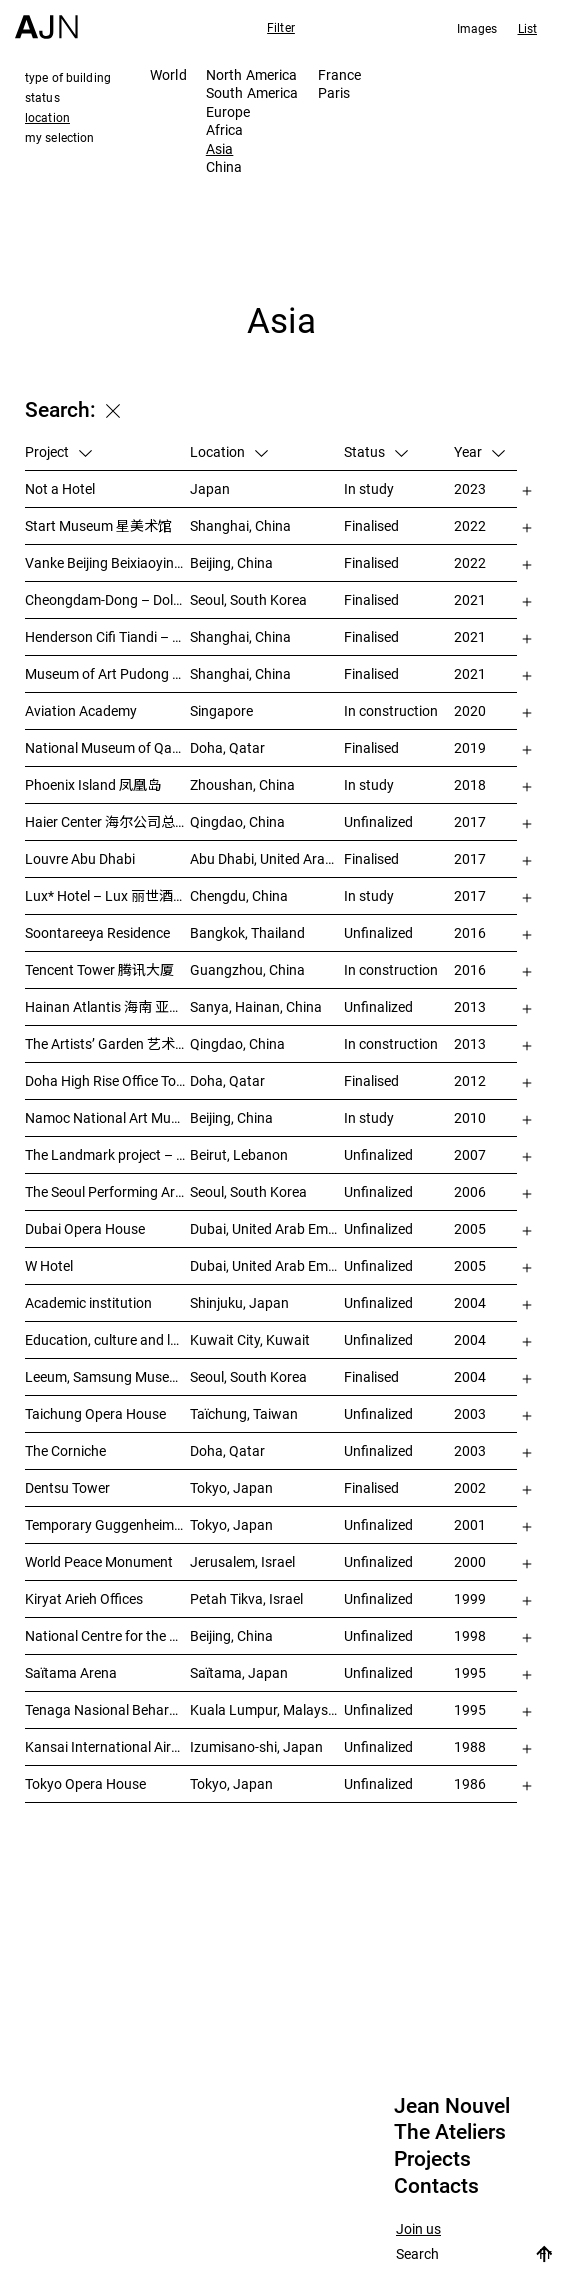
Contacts (436, 2186)
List (527, 28)
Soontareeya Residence (97, 932)
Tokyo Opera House (85, 1783)
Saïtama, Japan (239, 1672)
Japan (210, 488)
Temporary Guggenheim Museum (107, 1524)
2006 (470, 1191)
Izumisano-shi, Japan (256, 1746)
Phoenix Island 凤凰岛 (93, 784)
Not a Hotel (60, 488)
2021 (470, 599)
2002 (470, 1487)
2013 (470, 1006)
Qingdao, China (237, 821)
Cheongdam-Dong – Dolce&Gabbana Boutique (107, 599)
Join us (418, 2229)
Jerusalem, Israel (242, 1561)
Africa (225, 129)
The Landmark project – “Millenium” (107, 1154)
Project (58, 451)
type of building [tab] (68, 77)
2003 (470, 1413)
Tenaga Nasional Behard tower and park (107, 1709)
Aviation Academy (81, 710)
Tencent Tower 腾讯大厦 (99, 969)
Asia (220, 148)
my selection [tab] (59, 137)
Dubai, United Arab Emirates (267, 1228)
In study (369, 488)
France (340, 74)
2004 (470, 1302)
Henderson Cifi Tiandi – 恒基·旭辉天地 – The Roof (107, 636)
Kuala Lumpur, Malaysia (264, 1709)
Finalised (371, 525)
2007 (470, 1154)
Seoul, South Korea (248, 599)
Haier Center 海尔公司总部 (107, 821)
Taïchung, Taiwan (244, 1413)
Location (229, 451)
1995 (470, 1672)
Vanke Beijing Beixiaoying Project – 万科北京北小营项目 (107, 562)
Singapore (221, 710)
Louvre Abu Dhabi (80, 858)
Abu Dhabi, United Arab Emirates (267, 858)
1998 (470, 1635)
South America (252, 92)
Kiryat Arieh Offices (84, 1598)
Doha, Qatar (227, 747)
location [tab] (47, 117)
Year (479, 451)
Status (376, 451)
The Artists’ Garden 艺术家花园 (107, 1043)
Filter (281, 27)
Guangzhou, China (247, 969)
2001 (470, 1524)
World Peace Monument (99, 1561)
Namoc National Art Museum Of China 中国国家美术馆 (107, 1117)
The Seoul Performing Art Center (107, 1191)
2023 (470, 488)
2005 (470, 1228)
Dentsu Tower (67, 1487)
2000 (470, 1561)
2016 (470, 932)
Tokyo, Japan (231, 1487)
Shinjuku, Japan (239, 1302)
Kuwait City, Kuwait (250, 1339)
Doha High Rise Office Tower (107, 1080)
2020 (470, 710)
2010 (470, 1117)
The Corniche (65, 1450)
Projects (432, 2159)
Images (477, 28)
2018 (470, 784)
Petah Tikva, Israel (246, 1598)
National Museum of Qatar (107, 747)
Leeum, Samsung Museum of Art (107, 1376)
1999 (470, 1598)
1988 (470, 1746)
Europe (228, 111)
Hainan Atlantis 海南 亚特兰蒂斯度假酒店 (107, 1006)
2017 (470, 821)
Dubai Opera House (85, 1228)
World (168, 74)
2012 (470, 1080)
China (224, 166)
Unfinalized (378, 821)
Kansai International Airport (107, 1746)
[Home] (46, 19)
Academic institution (88, 1302)
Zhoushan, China (242, 784)
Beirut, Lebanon (239, 1154)
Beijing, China (231, 562)
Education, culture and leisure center (107, 1339)
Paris (334, 92)
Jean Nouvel (452, 2106)
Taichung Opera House (95, 1413)
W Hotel (49, 1265)
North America (252, 74)
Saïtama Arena (71, 1672)
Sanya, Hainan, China (256, 1006)
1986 (470, 1783)
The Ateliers (450, 2132)
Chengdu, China (239, 895)
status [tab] (42, 97)
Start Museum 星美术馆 (98, 525)
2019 (470, 747)
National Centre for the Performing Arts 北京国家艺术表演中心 (107, 1635)
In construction (391, 710)
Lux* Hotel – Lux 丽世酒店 (106, 895)
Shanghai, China (240, 525)
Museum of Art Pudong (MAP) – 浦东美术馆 (107, 673)
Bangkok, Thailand (247, 932)
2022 (470, 525)
